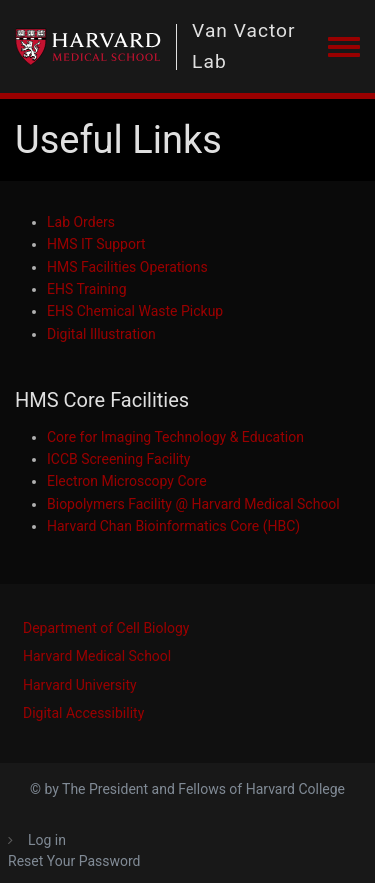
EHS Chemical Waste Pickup (135, 311)
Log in (47, 840)
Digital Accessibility (83, 713)
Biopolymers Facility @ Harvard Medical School (193, 504)
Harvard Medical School (97, 656)
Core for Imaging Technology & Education (175, 437)
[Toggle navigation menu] (344, 48)
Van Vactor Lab (243, 46)
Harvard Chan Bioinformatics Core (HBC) (173, 526)
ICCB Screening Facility (118, 459)
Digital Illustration (101, 334)
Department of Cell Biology (106, 628)
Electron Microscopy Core (127, 481)
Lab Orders (81, 222)
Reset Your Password (74, 861)
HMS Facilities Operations (127, 267)
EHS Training (87, 289)
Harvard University (80, 685)
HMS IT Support (96, 244)
